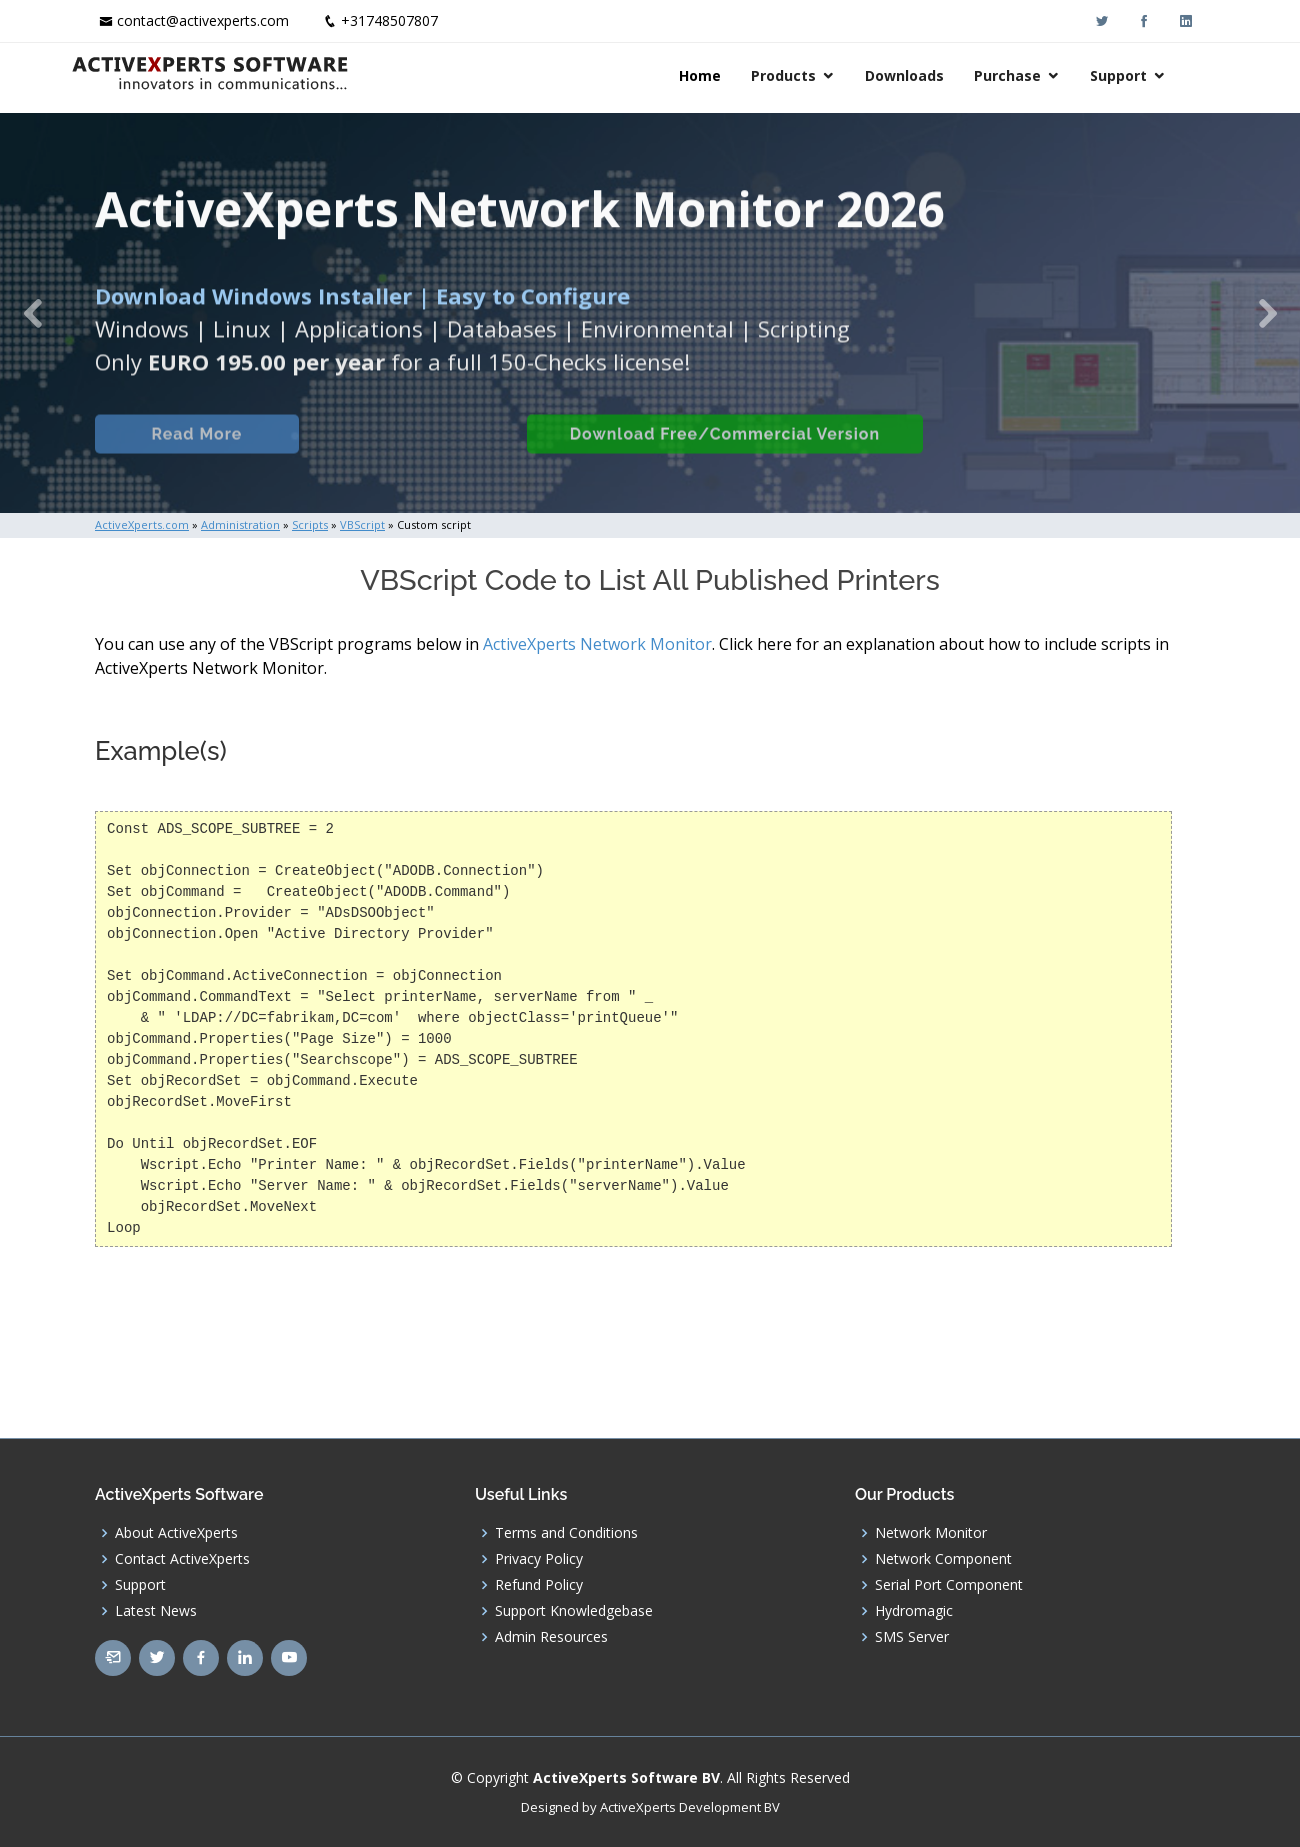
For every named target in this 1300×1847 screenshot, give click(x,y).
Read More (194, 456)
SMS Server (912, 1637)
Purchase (1031, 75)
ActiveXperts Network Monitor (597, 644)
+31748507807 (389, 20)
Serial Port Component (949, 1585)
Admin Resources (551, 1637)
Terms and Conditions (566, 1533)
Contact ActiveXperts (182, 1559)
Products (807, 75)
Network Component (943, 1559)
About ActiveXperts (176, 1533)
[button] (32, 313)
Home (724, 75)
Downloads (928, 75)
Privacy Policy (539, 1559)
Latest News (156, 1611)
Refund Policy (539, 1585)
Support (1142, 75)
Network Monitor (931, 1533)
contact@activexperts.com (203, 20)
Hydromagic (914, 1611)
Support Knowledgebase (574, 1611)
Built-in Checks (408, 456)
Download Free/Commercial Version (723, 456)
